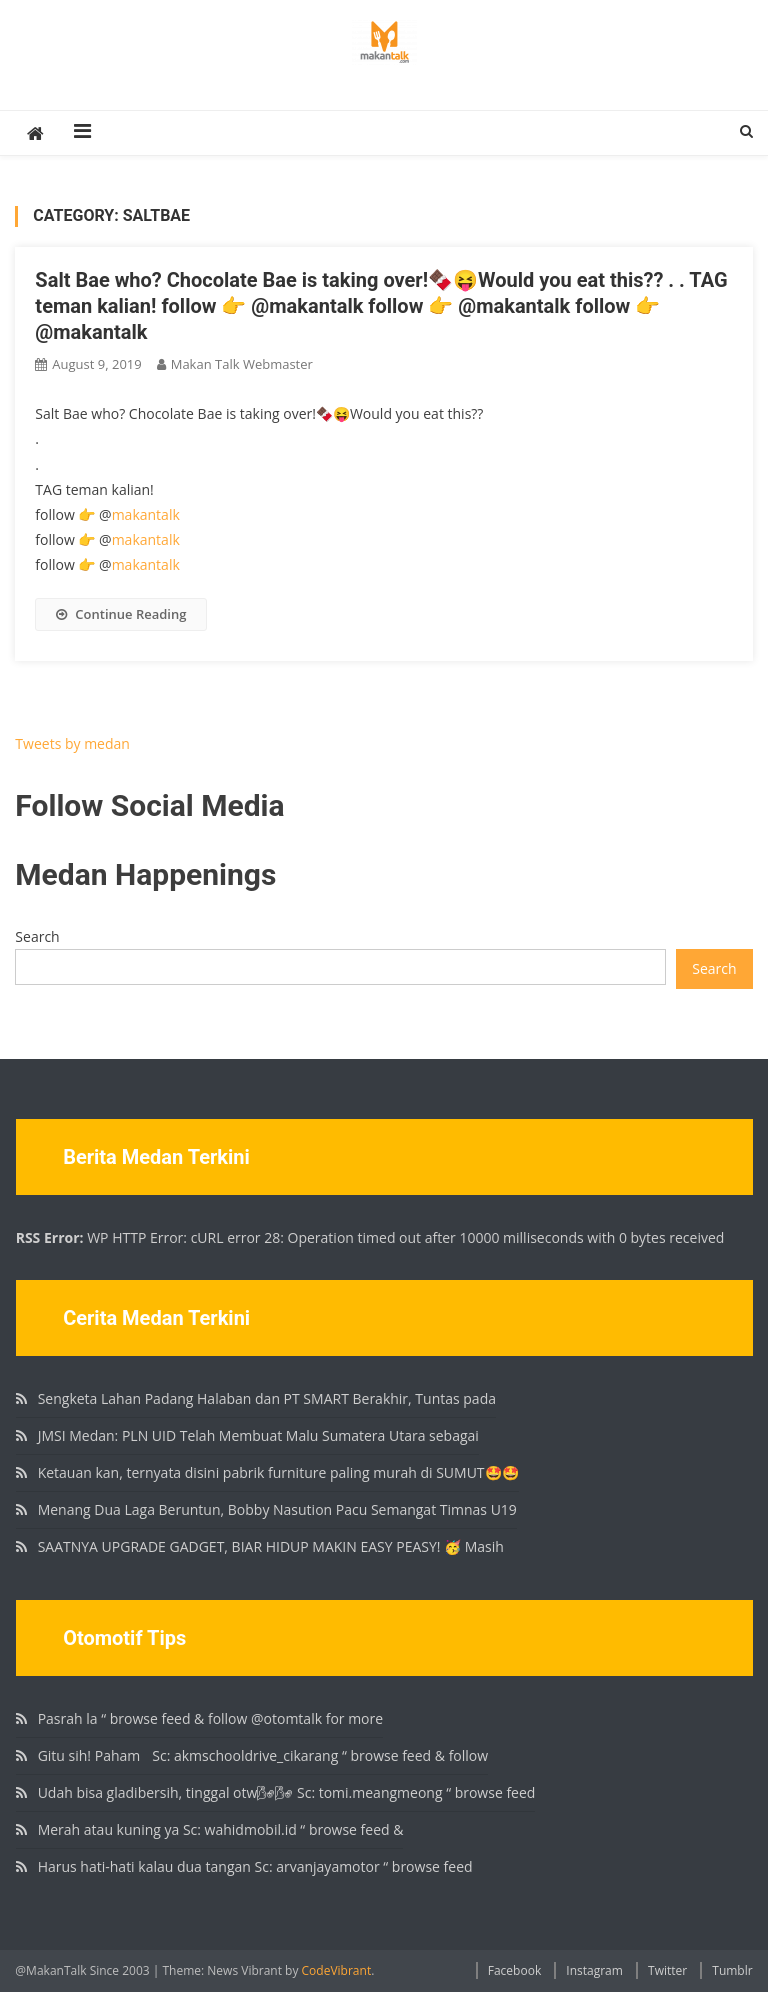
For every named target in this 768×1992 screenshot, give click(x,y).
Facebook (514, 1970)
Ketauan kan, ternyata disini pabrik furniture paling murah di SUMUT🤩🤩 (278, 1472)
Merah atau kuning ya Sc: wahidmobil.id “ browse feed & (221, 1829)
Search (37, 936)
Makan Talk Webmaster (242, 364)
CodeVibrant (337, 1970)
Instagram (594, 1970)
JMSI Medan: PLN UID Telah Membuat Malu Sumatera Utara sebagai (258, 1435)
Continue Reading (121, 614)
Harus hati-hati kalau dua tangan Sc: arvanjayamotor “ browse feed (255, 1866)
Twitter (667, 1970)
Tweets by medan (72, 743)
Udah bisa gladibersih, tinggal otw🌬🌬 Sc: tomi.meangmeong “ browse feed (287, 1792)
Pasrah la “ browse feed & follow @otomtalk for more (210, 1718)
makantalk (146, 514)
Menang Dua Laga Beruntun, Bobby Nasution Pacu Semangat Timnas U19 (277, 1509)
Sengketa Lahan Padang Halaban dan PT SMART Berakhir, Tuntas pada (267, 1398)
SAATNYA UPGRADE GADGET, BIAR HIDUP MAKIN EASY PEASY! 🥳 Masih (271, 1546)
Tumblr (732, 1970)
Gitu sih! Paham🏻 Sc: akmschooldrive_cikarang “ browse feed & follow (263, 1755)
